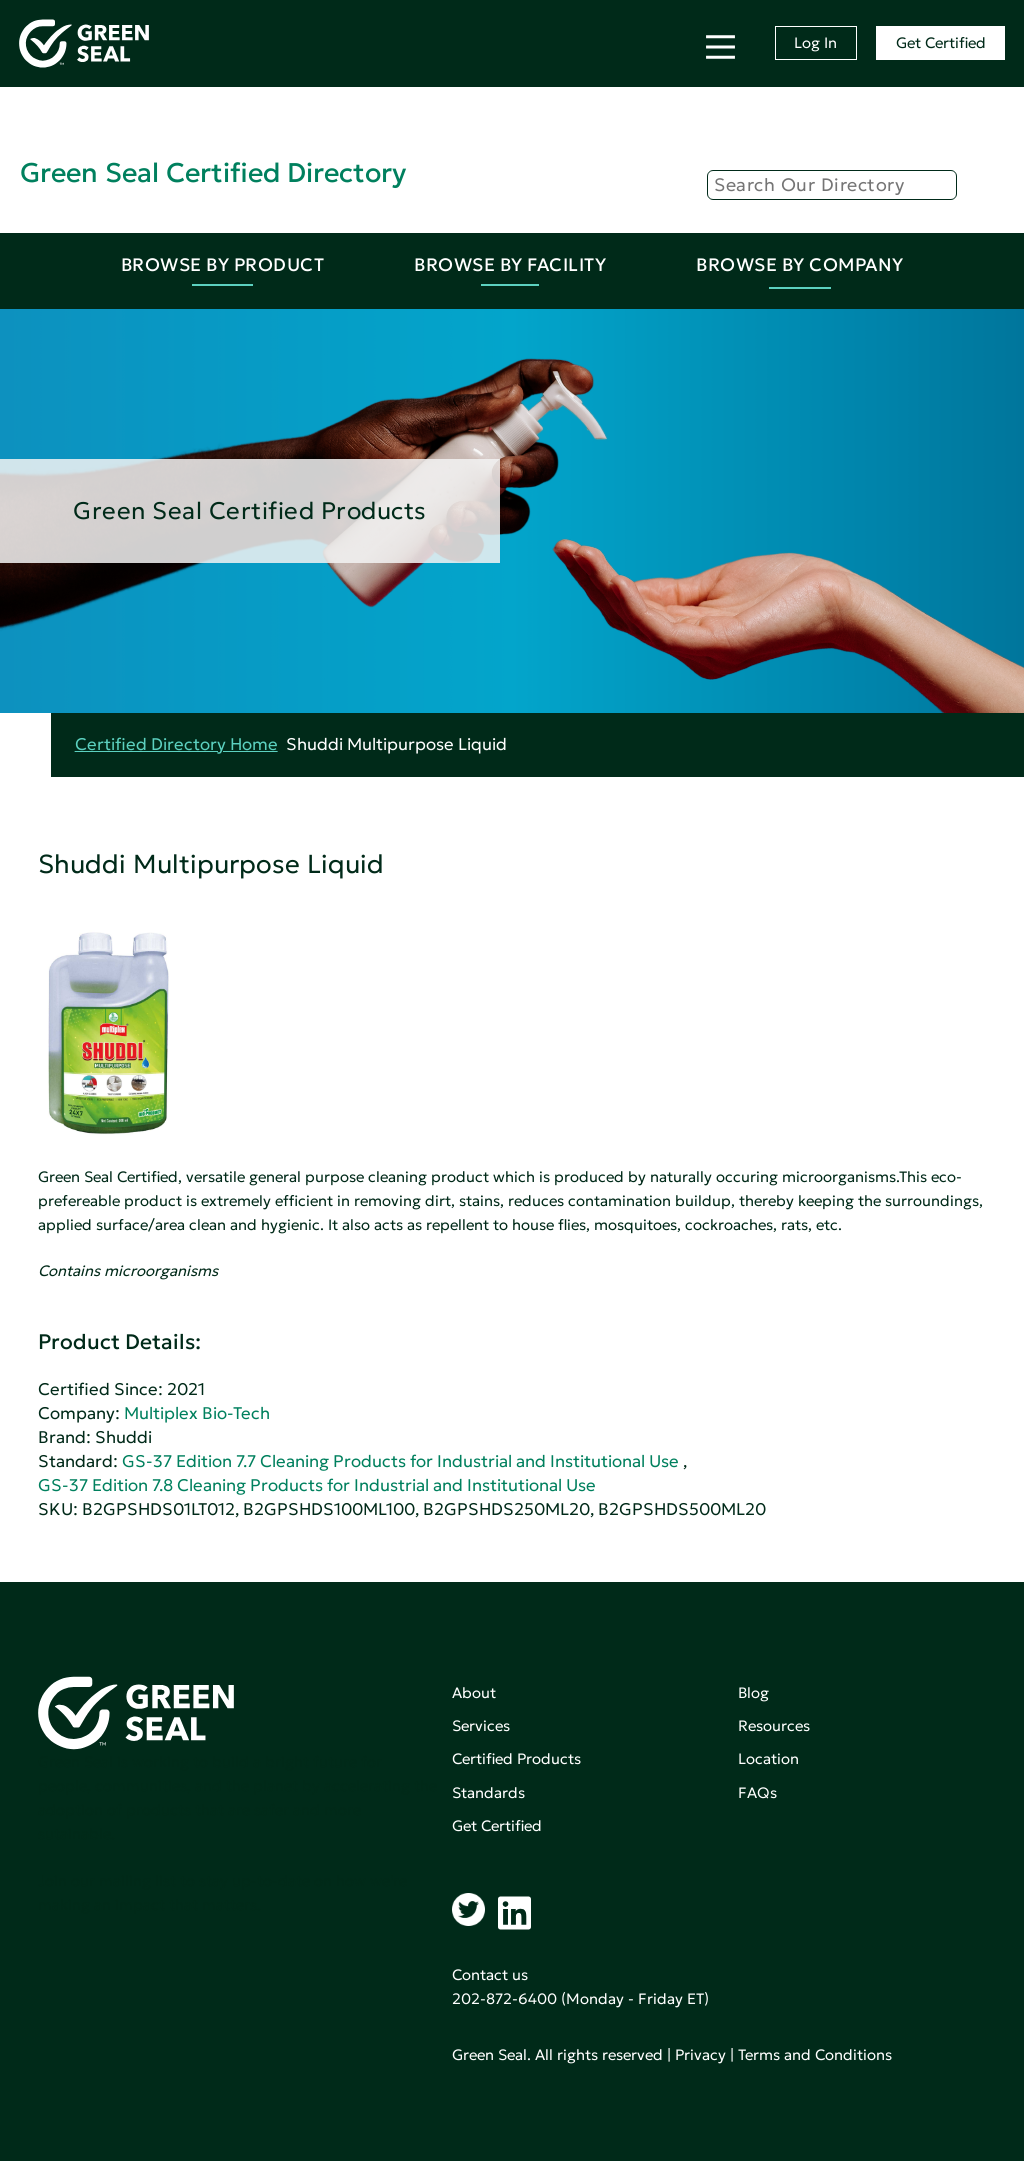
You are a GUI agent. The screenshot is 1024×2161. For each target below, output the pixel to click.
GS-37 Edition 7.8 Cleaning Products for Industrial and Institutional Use (317, 1485)
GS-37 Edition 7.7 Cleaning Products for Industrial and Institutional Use (400, 1461)
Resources (774, 1725)
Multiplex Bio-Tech (197, 1413)
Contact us (490, 1974)
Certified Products (516, 1758)
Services (481, 1725)
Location (768, 1758)
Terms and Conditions (815, 2054)
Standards (488, 1792)
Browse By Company (800, 264)
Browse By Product (223, 264)
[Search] (832, 185)
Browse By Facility (510, 264)
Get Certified (941, 42)
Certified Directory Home (176, 744)
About (474, 1692)
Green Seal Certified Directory (213, 172)
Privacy (700, 2054)
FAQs (757, 1792)
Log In (815, 42)
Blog (753, 1692)
